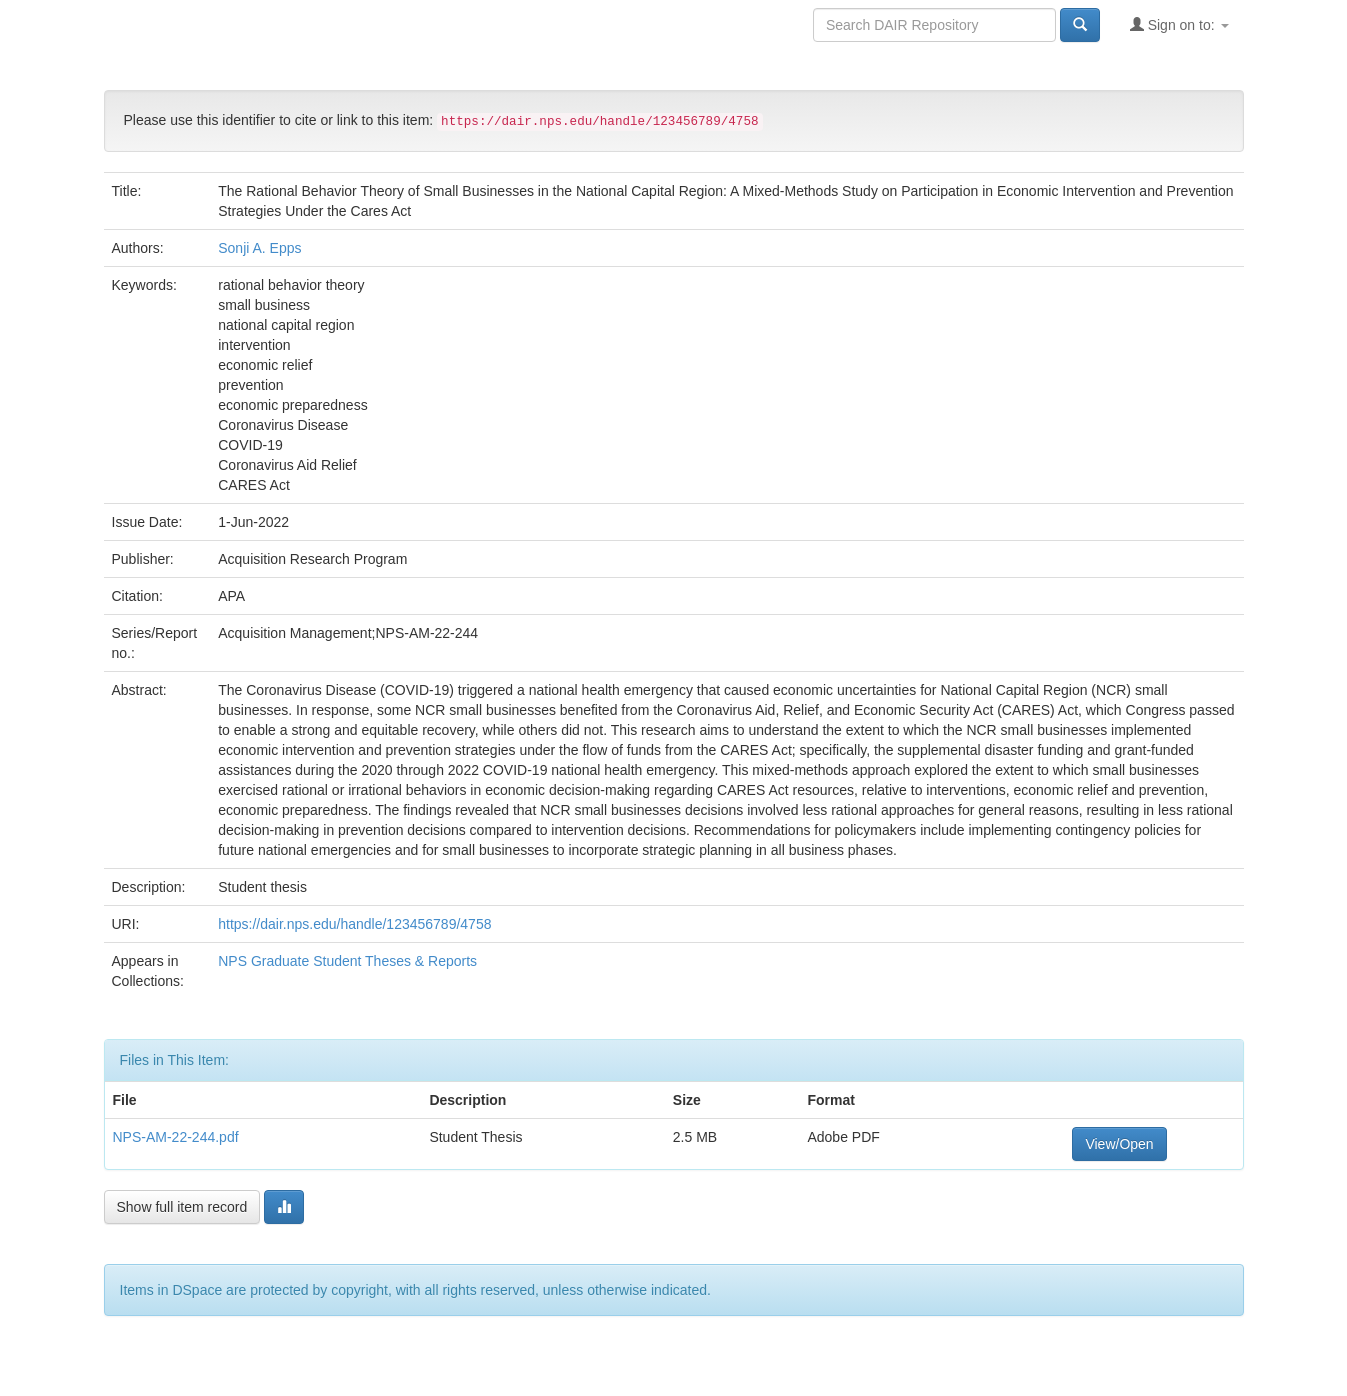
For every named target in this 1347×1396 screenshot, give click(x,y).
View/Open (1119, 1144)
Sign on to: (1179, 24)
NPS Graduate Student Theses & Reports (347, 961)
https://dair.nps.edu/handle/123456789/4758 (354, 924)
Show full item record (182, 1207)
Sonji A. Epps (259, 248)
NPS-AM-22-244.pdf (176, 1137)
